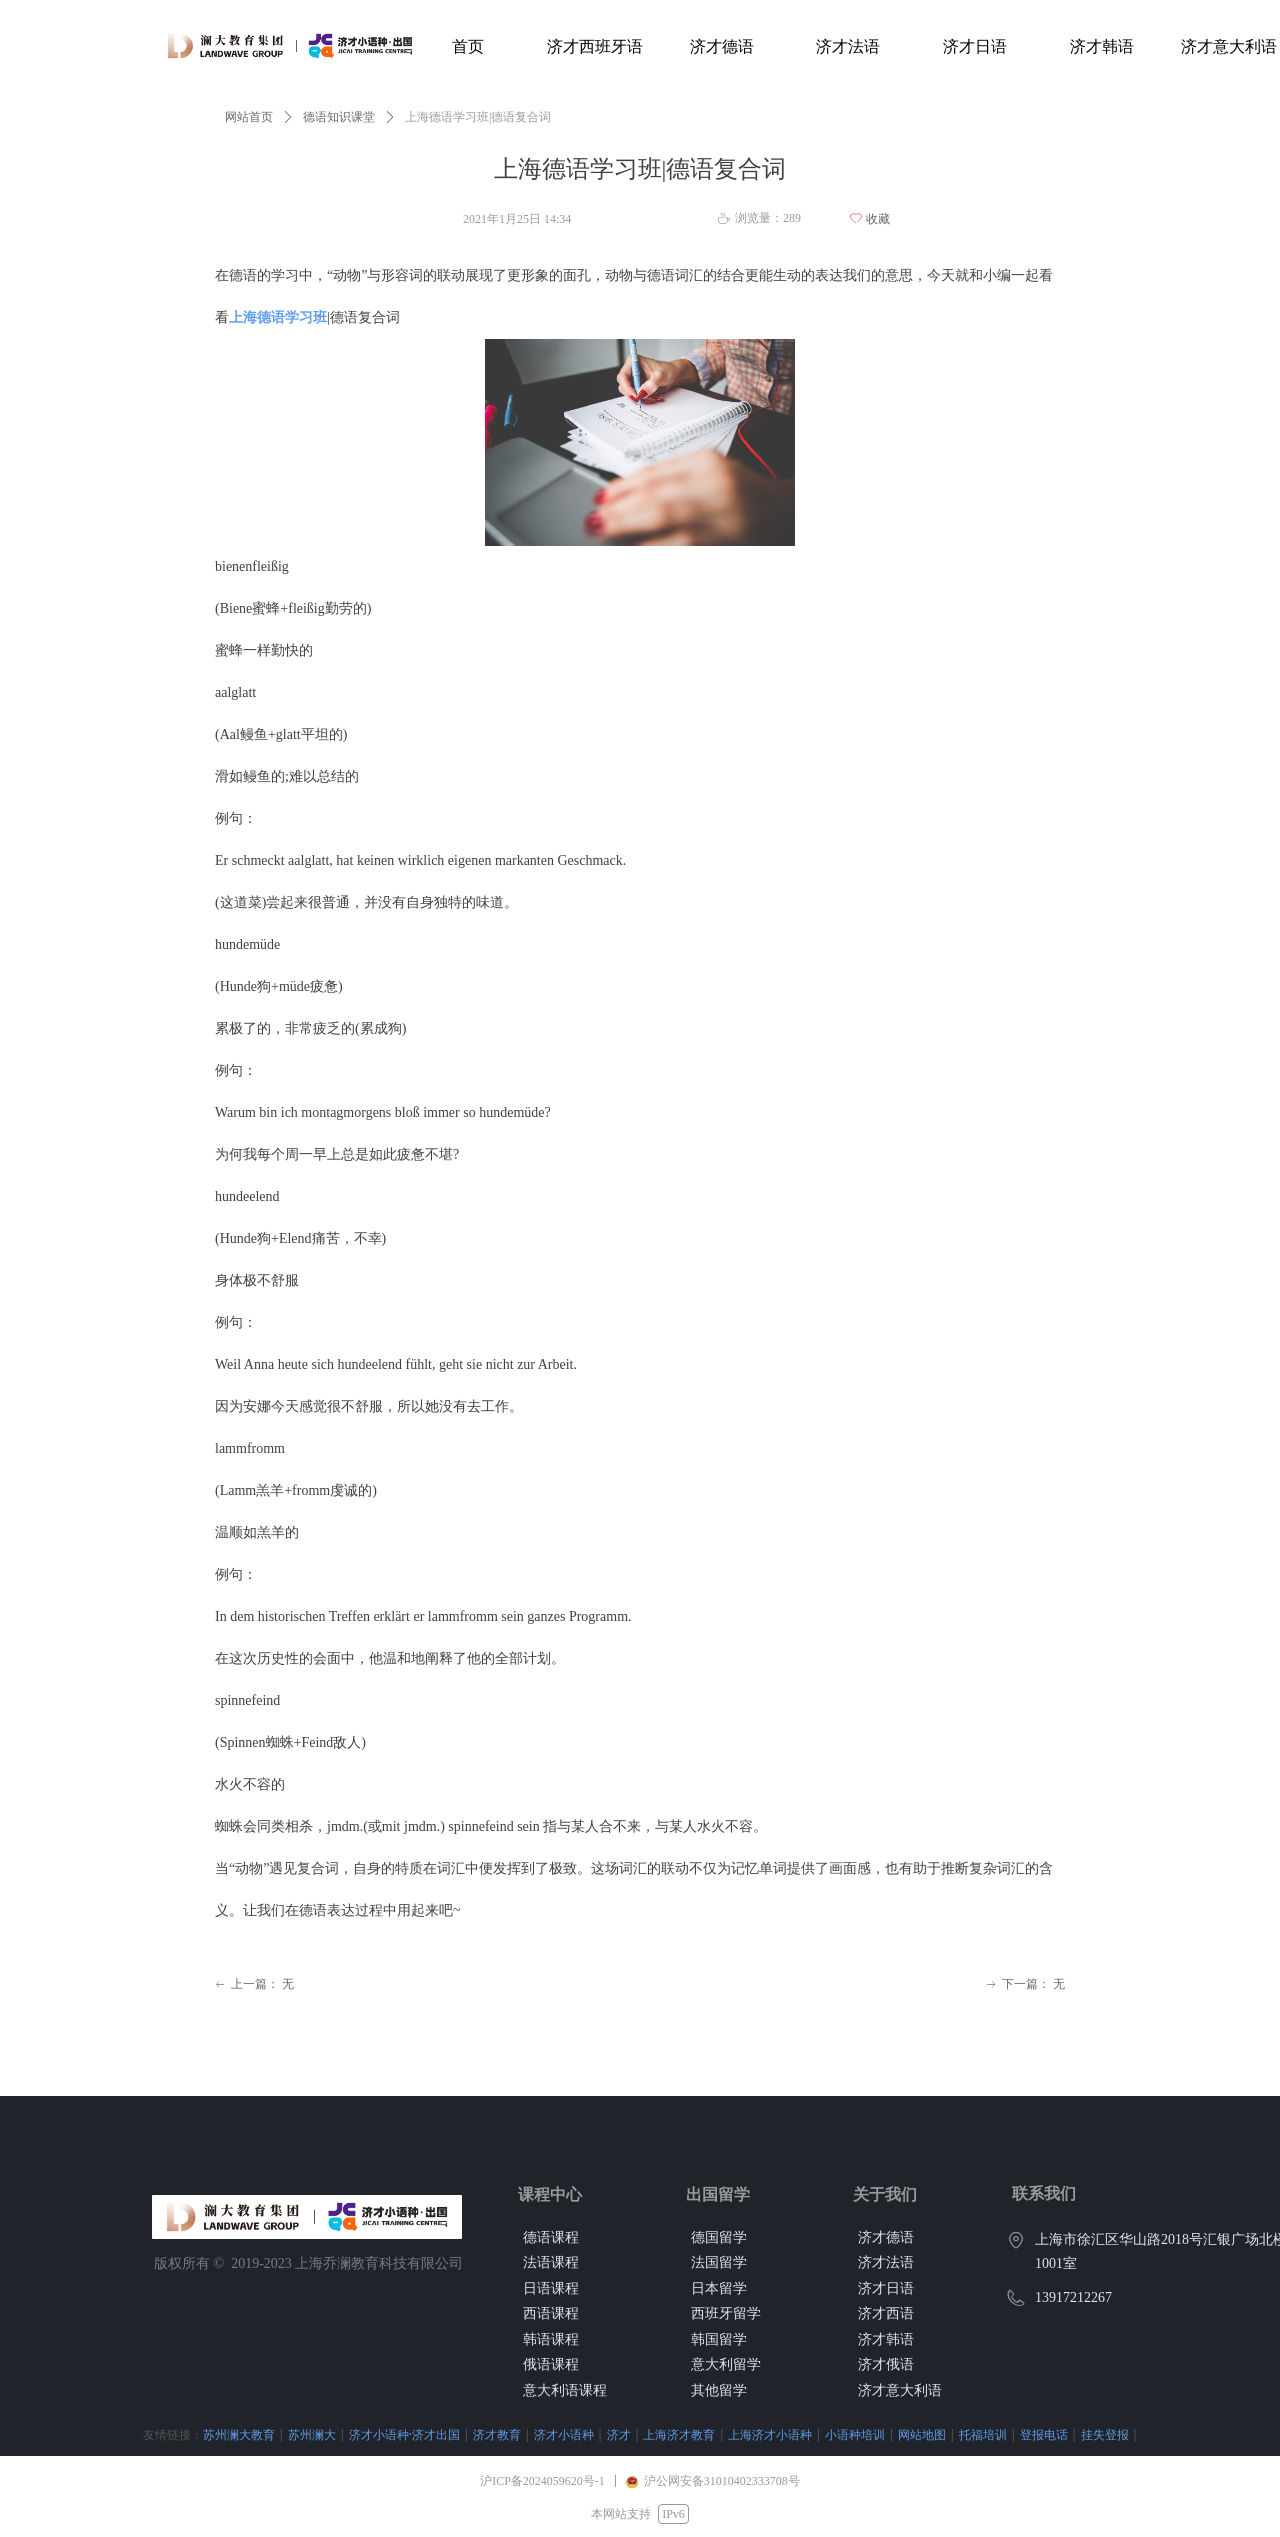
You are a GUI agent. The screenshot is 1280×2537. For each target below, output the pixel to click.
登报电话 (944, 2434)
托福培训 (883, 2434)
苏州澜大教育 (139, 2434)
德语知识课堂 (339, 117)
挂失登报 (1005, 2434)
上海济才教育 (579, 2434)
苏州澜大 (212, 2434)
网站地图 (822, 2434)
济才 (519, 2434)
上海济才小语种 (670, 2434)
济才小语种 (464, 2434)
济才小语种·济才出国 (304, 2434)
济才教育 (397, 2434)
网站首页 (249, 117)
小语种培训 (755, 2434)
